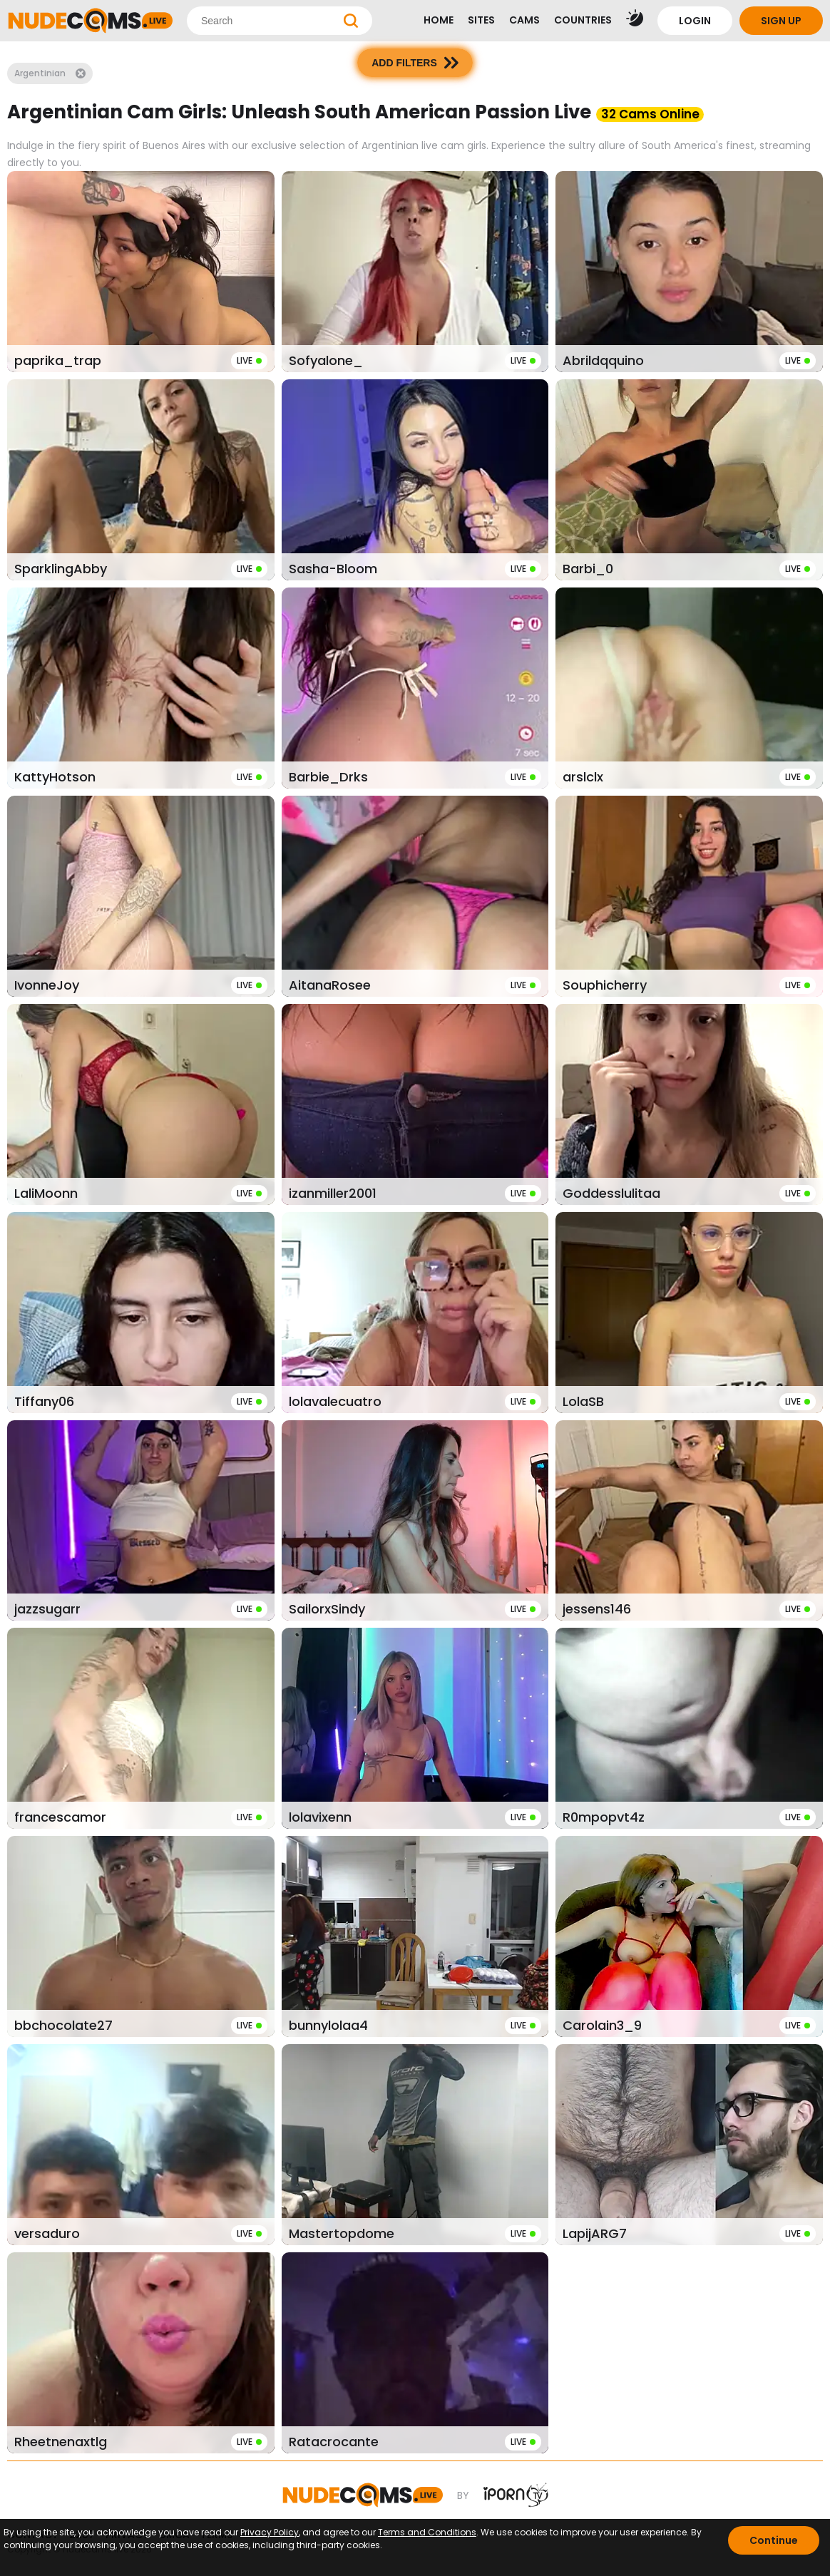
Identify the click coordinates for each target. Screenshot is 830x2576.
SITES (481, 20)
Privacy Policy (269, 2532)
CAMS (524, 20)
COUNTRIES (583, 20)
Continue (773, 2540)
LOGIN (695, 21)
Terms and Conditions (427, 2532)
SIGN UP (781, 21)
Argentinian (50, 73)
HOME (439, 20)
